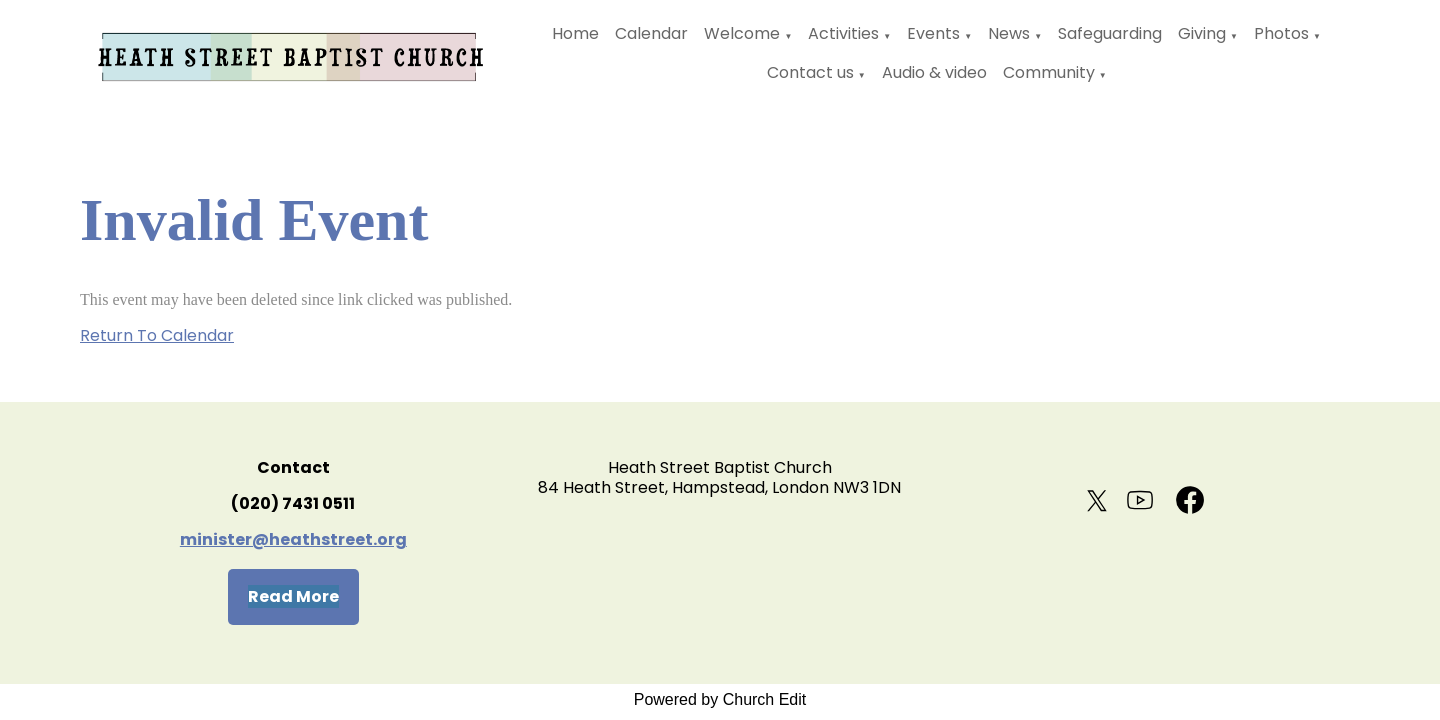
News (1009, 33)
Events (933, 33)
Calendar (651, 33)
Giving (1202, 33)
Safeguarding (1110, 33)
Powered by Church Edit (720, 699)
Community (1049, 72)
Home (575, 33)
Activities (843, 33)
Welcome (742, 33)
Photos (1281, 33)
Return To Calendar (157, 335)
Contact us (810, 72)
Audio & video (934, 72)
